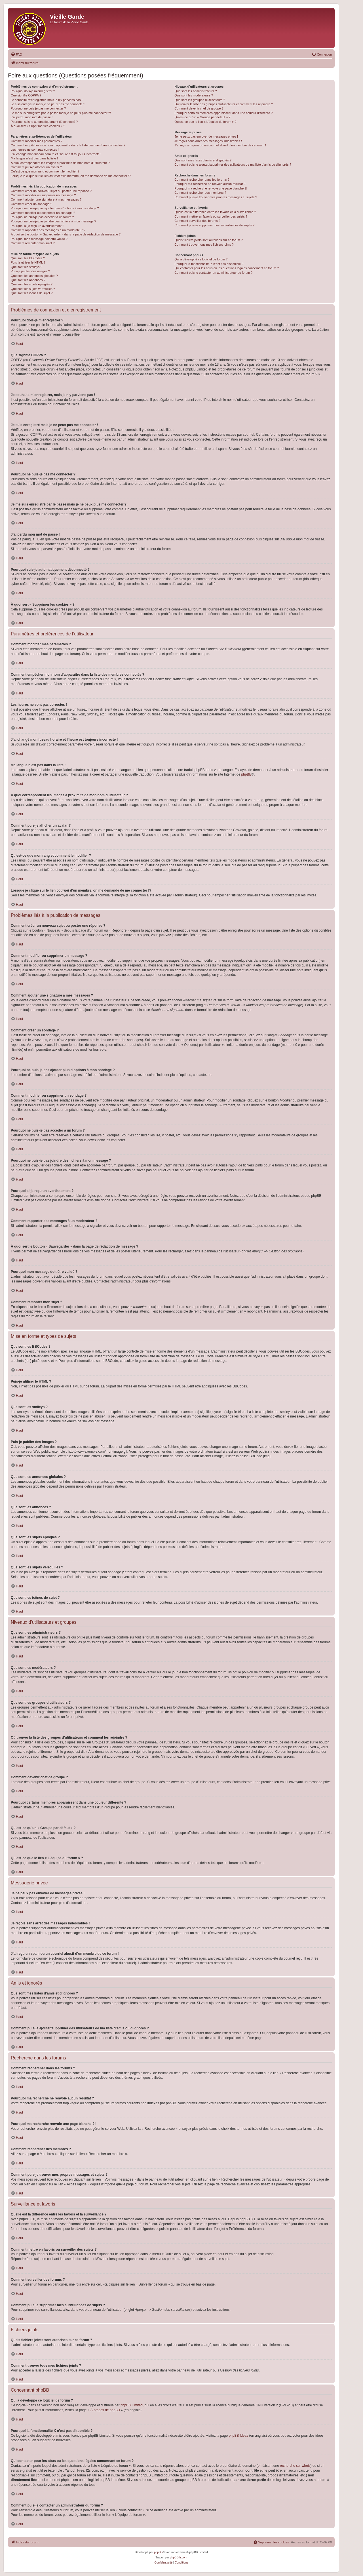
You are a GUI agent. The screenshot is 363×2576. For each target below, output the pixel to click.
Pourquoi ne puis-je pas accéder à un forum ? (42, 217)
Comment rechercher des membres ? (200, 192)
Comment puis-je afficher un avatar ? (36, 167)
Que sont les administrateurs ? (195, 91)
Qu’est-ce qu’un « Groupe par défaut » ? (202, 117)
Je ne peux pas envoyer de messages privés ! (206, 136)
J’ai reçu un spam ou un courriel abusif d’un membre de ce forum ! (220, 145)
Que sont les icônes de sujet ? (31, 293)
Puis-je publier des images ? (30, 271)
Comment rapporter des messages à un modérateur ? (48, 230)
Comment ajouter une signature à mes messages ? (46, 199)
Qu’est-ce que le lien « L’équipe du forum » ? (205, 121)
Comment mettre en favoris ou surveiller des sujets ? (210, 216)
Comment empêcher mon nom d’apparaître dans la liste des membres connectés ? (68, 145)
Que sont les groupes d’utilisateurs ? (199, 100)
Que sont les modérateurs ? (193, 95)
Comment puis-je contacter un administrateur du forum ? (213, 272)
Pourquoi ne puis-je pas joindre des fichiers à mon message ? (53, 221)
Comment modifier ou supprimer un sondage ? (43, 212)
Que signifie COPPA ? (26, 95)
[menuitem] (16, 54)
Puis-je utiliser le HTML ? (28, 262)
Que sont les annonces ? (28, 280)
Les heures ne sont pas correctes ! (35, 149)
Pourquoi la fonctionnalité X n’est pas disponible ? (208, 264)
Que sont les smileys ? (26, 267)
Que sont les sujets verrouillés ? (33, 288)
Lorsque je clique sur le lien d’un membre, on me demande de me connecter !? (71, 176)
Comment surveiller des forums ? (197, 220)
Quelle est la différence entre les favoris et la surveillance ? (215, 212)
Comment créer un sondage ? (31, 204)
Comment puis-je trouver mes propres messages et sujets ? (215, 197)
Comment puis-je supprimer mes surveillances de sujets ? (214, 225)
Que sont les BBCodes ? (28, 258)
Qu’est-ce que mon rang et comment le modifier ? (45, 171)
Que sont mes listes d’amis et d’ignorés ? (202, 160)
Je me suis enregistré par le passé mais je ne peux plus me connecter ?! (61, 113)
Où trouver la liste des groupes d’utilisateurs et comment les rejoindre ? (223, 104)
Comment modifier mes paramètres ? (36, 141)
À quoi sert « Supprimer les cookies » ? (38, 126)
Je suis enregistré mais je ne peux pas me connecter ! (48, 104)
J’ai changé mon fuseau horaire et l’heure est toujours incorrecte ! (56, 154)
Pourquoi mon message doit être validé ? (39, 239)
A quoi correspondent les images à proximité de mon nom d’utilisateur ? (60, 163)
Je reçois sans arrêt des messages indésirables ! (208, 141)
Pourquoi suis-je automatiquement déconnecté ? (44, 121)
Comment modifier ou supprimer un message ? (43, 195)
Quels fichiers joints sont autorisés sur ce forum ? (208, 240)
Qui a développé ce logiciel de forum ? (200, 259)
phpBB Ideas (238, 2436)
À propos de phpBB (105, 2410)
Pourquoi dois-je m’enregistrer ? (33, 91)
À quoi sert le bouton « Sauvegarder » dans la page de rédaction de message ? (66, 234)
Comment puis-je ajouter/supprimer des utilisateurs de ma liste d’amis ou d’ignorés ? (232, 164)
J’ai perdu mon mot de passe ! (31, 117)
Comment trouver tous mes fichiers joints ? (203, 244)
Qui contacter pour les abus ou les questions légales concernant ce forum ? (226, 268)
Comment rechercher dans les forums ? (201, 179)
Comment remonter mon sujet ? (33, 243)
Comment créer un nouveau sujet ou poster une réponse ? (51, 191)
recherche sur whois (295, 2466)
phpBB (246, 774)
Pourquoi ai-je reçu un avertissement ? (37, 226)
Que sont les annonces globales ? (34, 275)
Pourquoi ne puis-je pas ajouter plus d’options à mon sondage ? (55, 208)
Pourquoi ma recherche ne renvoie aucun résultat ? (209, 184)
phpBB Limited (132, 2405)
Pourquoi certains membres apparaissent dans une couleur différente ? (223, 113)
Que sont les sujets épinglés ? (31, 284)
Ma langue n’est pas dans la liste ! (34, 158)
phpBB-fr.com (178, 2557)
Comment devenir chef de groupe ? (198, 108)
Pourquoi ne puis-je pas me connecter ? (38, 108)
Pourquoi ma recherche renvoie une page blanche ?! (210, 188)
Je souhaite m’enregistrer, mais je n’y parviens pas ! (47, 100)
